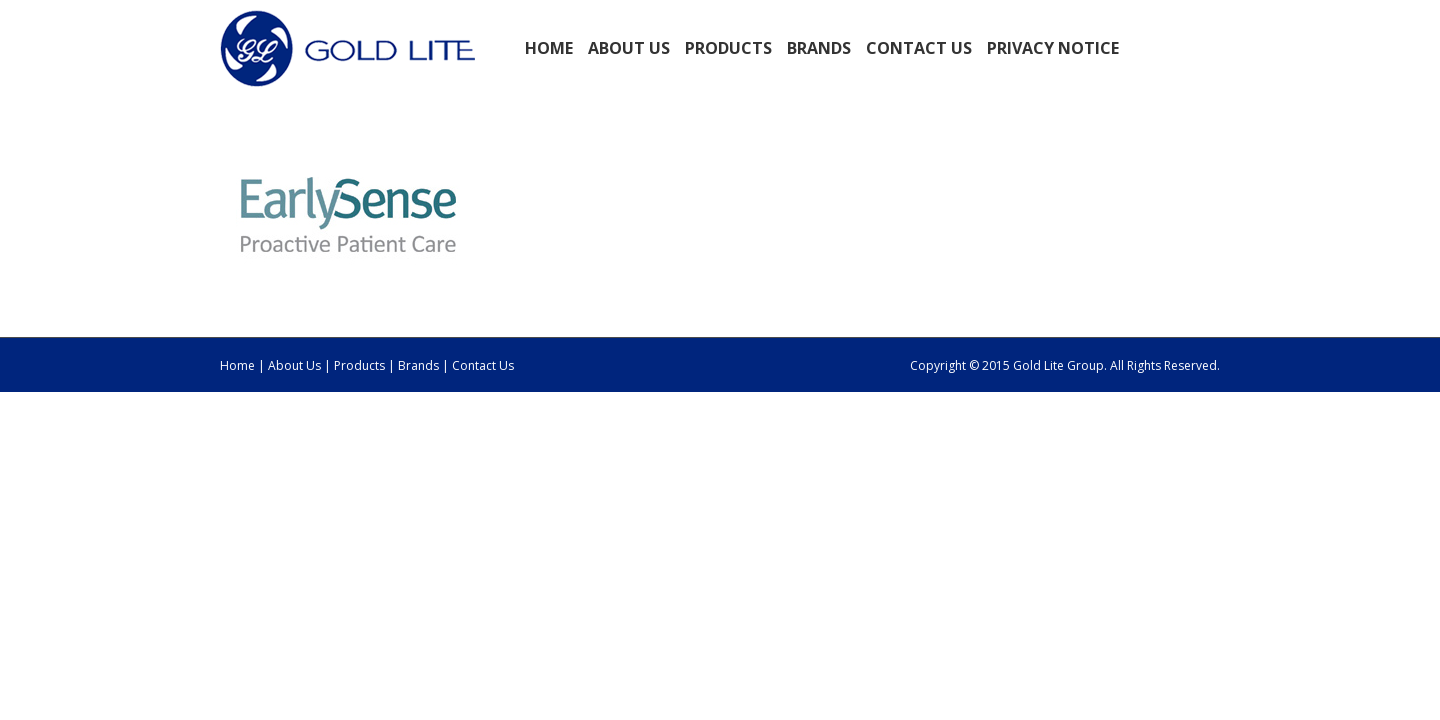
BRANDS (819, 48)
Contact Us (919, 48)
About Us (294, 365)
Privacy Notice (1053, 48)
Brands (418, 365)
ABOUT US (629, 48)
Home (549, 48)
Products (361, 365)
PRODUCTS (728, 48)
